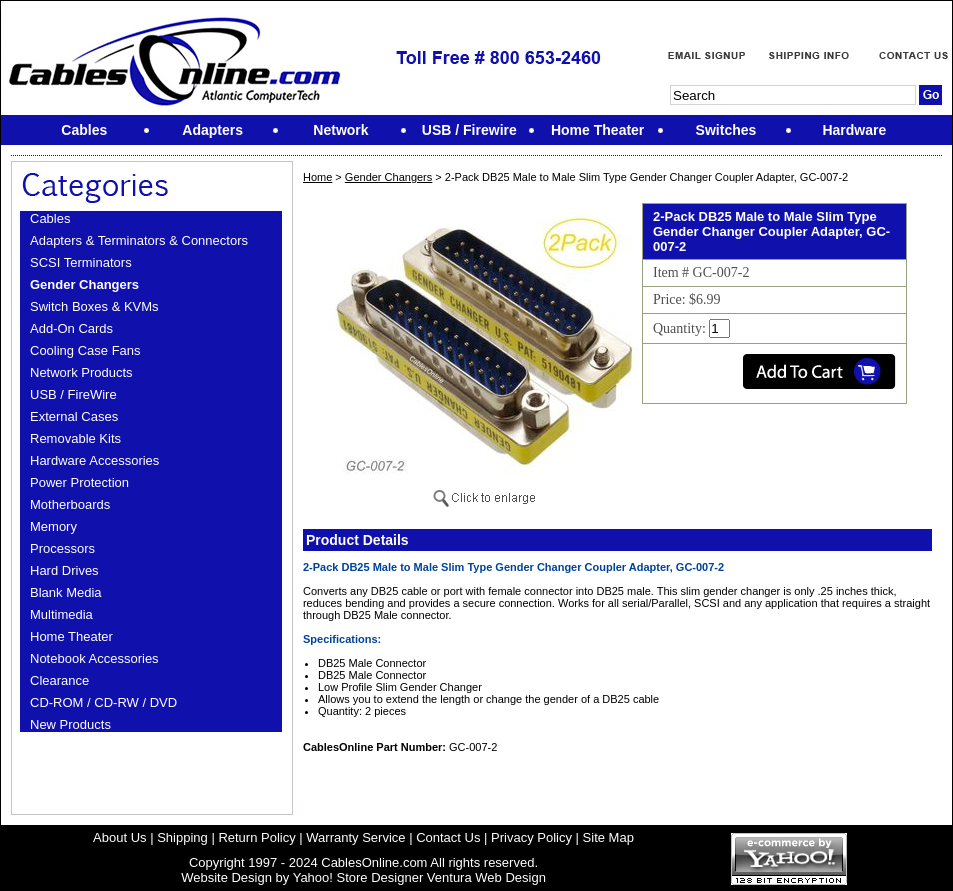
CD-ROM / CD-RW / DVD (103, 702)
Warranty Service (355, 837)
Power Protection (79, 482)
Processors (62, 548)
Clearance (59, 680)
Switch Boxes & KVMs (94, 306)
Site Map (608, 837)
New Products (70, 724)
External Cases (74, 416)
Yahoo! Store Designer (358, 877)
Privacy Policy (531, 837)
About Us (119, 837)
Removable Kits (75, 438)
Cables (50, 218)
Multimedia (61, 614)
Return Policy (256, 837)
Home (317, 177)
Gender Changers (84, 284)
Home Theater (71, 636)
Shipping (182, 837)
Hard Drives (64, 570)
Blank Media (66, 592)
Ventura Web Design (486, 877)
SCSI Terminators (81, 262)
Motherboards (70, 504)
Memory (53, 526)
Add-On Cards (71, 328)
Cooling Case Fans (85, 350)
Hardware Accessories (94, 460)
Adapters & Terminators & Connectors (139, 240)
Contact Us (448, 837)
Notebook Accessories (94, 658)
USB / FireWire (73, 394)
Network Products (81, 372)
